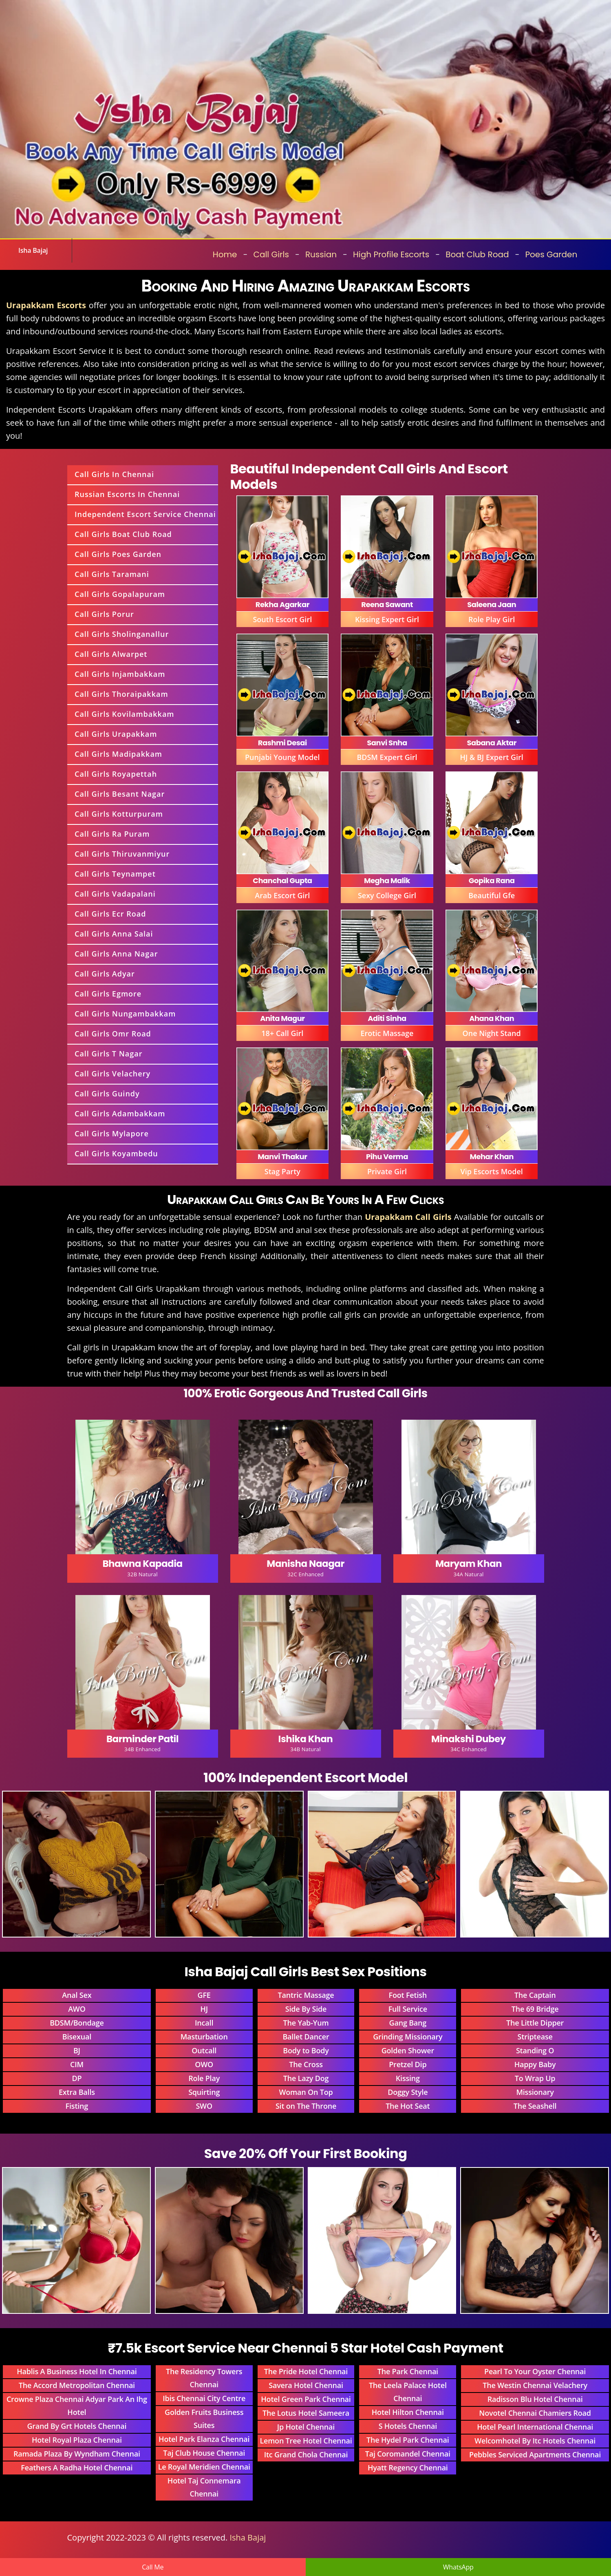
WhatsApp (458, 2567)
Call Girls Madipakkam (118, 754)
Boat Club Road (477, 254)
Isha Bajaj (33, 250)
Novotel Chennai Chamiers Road (535, 2413)
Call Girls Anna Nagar (116, 954)
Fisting (77, 2106)
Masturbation (204, 2036)
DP (77, 2078)
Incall (204, 2023)
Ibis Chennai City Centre (204, 2398)
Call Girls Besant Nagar (120, 794)
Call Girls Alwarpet (111, 654)
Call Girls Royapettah (116, 774)
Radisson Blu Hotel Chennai (535, 2399)
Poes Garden (551, 254)
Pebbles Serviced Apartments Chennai (535, 2454)
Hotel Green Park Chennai (306, 2399)
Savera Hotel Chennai (306, 2385)
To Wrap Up (535, 2078)
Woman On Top (306, 2092)
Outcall (204, 2050)
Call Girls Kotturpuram (119, 814)
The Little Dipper (535, 2023)
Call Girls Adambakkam (120, 1113)
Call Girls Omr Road (113, 1033)
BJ (76, 2050)
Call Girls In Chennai (114, 474)
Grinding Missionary (407, 2036)
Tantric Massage (306, 1995)
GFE (204, 1995)
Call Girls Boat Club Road (123, 534)
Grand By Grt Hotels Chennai (76, 2426)
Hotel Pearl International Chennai (535, 2427)
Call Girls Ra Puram (112, 834)
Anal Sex (76, 1995)
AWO (76, 2009)
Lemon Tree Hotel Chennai (306, 2441)
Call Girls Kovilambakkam (124, 714)
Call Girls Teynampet (115, 874)
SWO (204, 2106)
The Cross (306, 2064)
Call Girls (271, 254)
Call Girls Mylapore (112, 1133)
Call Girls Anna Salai (114, 934)
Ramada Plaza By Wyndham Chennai (76, 2454)
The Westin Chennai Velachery (535, 2385)
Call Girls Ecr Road (110, 914)
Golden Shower (408, 2050)
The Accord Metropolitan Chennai (77, 2385)
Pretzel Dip (407, 2064)
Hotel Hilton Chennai (408, 2412)
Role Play (204, 2078)
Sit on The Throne (306, 2106)
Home (225, 254)
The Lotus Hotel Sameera (305, 2413)
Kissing (408, 2078)
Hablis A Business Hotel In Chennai (77, 2371)
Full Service (407, 2009)
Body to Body (306, 2050)
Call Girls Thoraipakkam (121, 694)
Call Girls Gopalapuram (120, 594)
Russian (321, 254)
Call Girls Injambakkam (120, 674)
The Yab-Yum (306, 2023)
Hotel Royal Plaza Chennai (77, 2440)
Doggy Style (408, 2092)
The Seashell (535, 2106)
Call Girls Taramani (112, 574)
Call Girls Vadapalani (115, 894)
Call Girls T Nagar (108, 1053)
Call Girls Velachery (112, 1073)
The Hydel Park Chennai (407, 2440)
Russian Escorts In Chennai (127, 494)
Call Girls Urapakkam (116, 734)
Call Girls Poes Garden (118, 554)
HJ (204, 2009)
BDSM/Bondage (77, 2023)
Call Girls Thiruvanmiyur (122, 854)
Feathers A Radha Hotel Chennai (76, 2467)
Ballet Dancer (305, 2036)
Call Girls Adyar (105, 974)
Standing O (535, 2050)
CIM (77, 2064)
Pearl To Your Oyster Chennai (535, 2371)
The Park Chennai (407, 2371)
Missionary (535, 2092)
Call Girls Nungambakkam (125, 1013)
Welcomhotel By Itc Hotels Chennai (535, 2441)
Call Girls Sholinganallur (122, 634)
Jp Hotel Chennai (306, 2427)
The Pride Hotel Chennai (306, 2371)
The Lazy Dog (306, 2078)
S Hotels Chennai (408, 2426)
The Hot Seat (408, 2106)
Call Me (152, 2567)
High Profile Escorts (391, 254)
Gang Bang (408, 2023)
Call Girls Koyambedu (116, 1153)
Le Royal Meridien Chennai (204, 2467)
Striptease (535, 2036)
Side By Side (305, 2009)
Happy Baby (535, 2064)
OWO (204, 2064)
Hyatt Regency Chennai (408, 2467)
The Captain (535, 1995)
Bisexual (76, 2036)
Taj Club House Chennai (204, 2453)
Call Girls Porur (104, 614)
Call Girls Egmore (108, 994)
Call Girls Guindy (107, 1093)
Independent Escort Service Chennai (145, 514)
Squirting (204, 2092)
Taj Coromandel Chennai (407, 2454)
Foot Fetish (408, 1995)
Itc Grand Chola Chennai (306, 2454)
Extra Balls (77, 2092)
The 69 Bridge (535, 2009)
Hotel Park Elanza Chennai (204, 2439)
